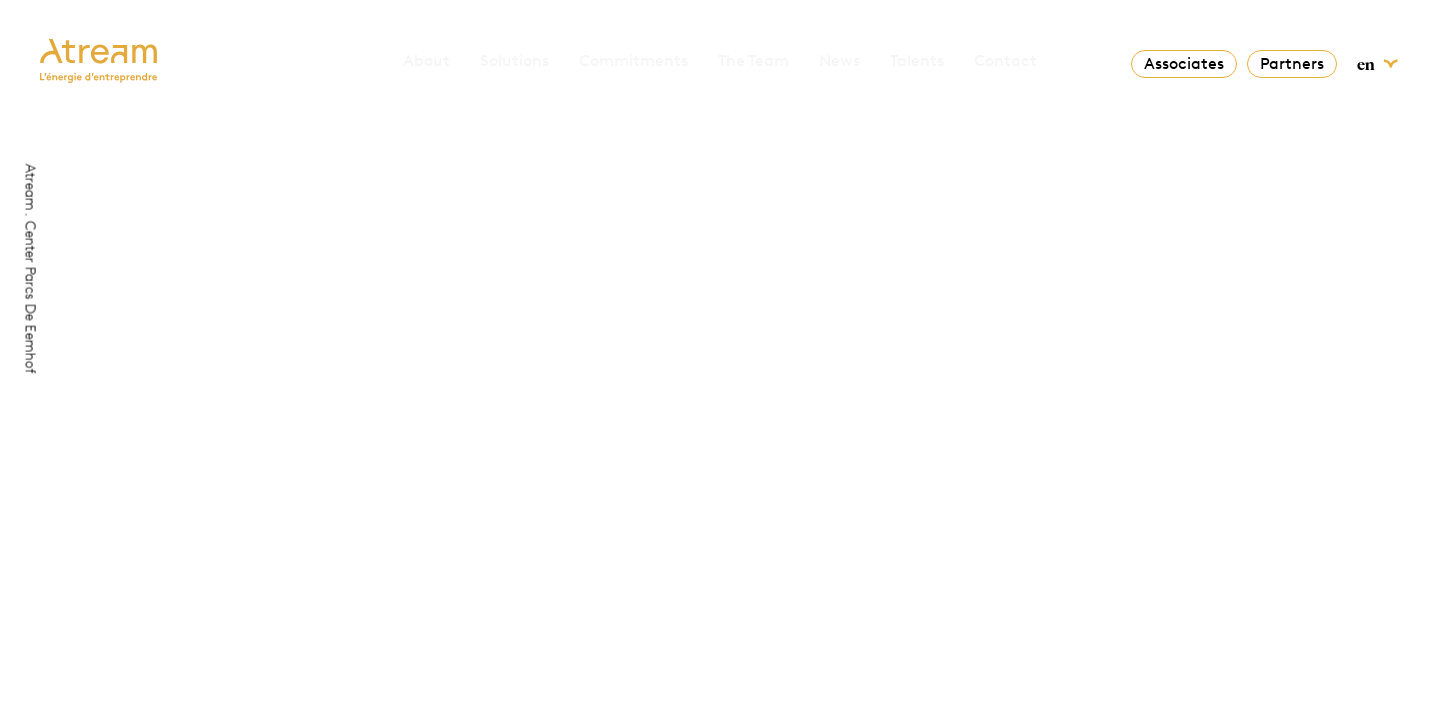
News (839, 60)
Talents (917, 60)
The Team (753, 60)
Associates (1184, 63)
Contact (1005, 60)
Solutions (514, 60)
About (426, 60)
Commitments (633, 60)
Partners (1292, 63)
